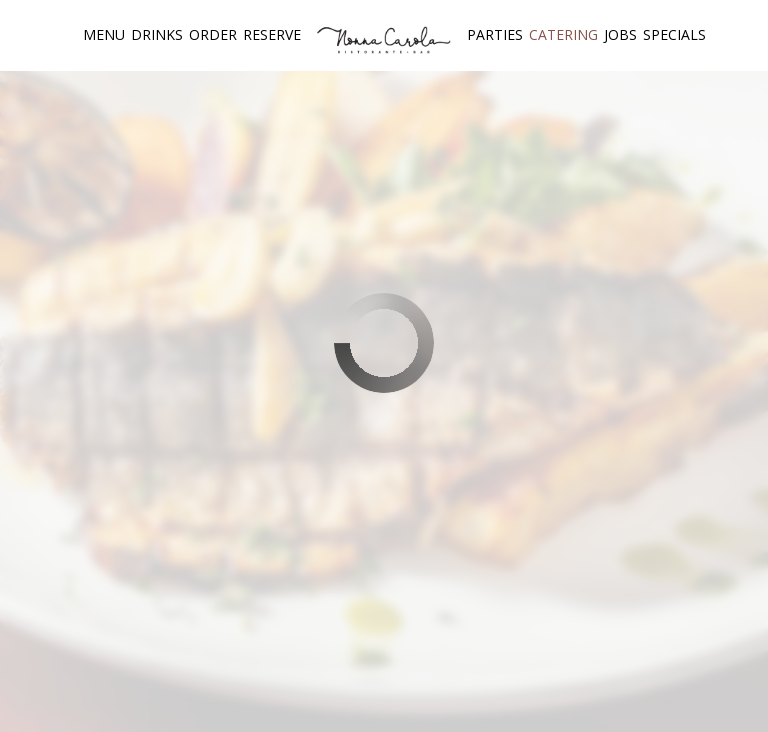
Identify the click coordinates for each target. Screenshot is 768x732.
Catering (563, 34)
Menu (104, 34)
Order (213, 34)
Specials (674, 34)
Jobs (620, 34)
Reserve (272, 34)
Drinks (157, 34)
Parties (495, 34)
